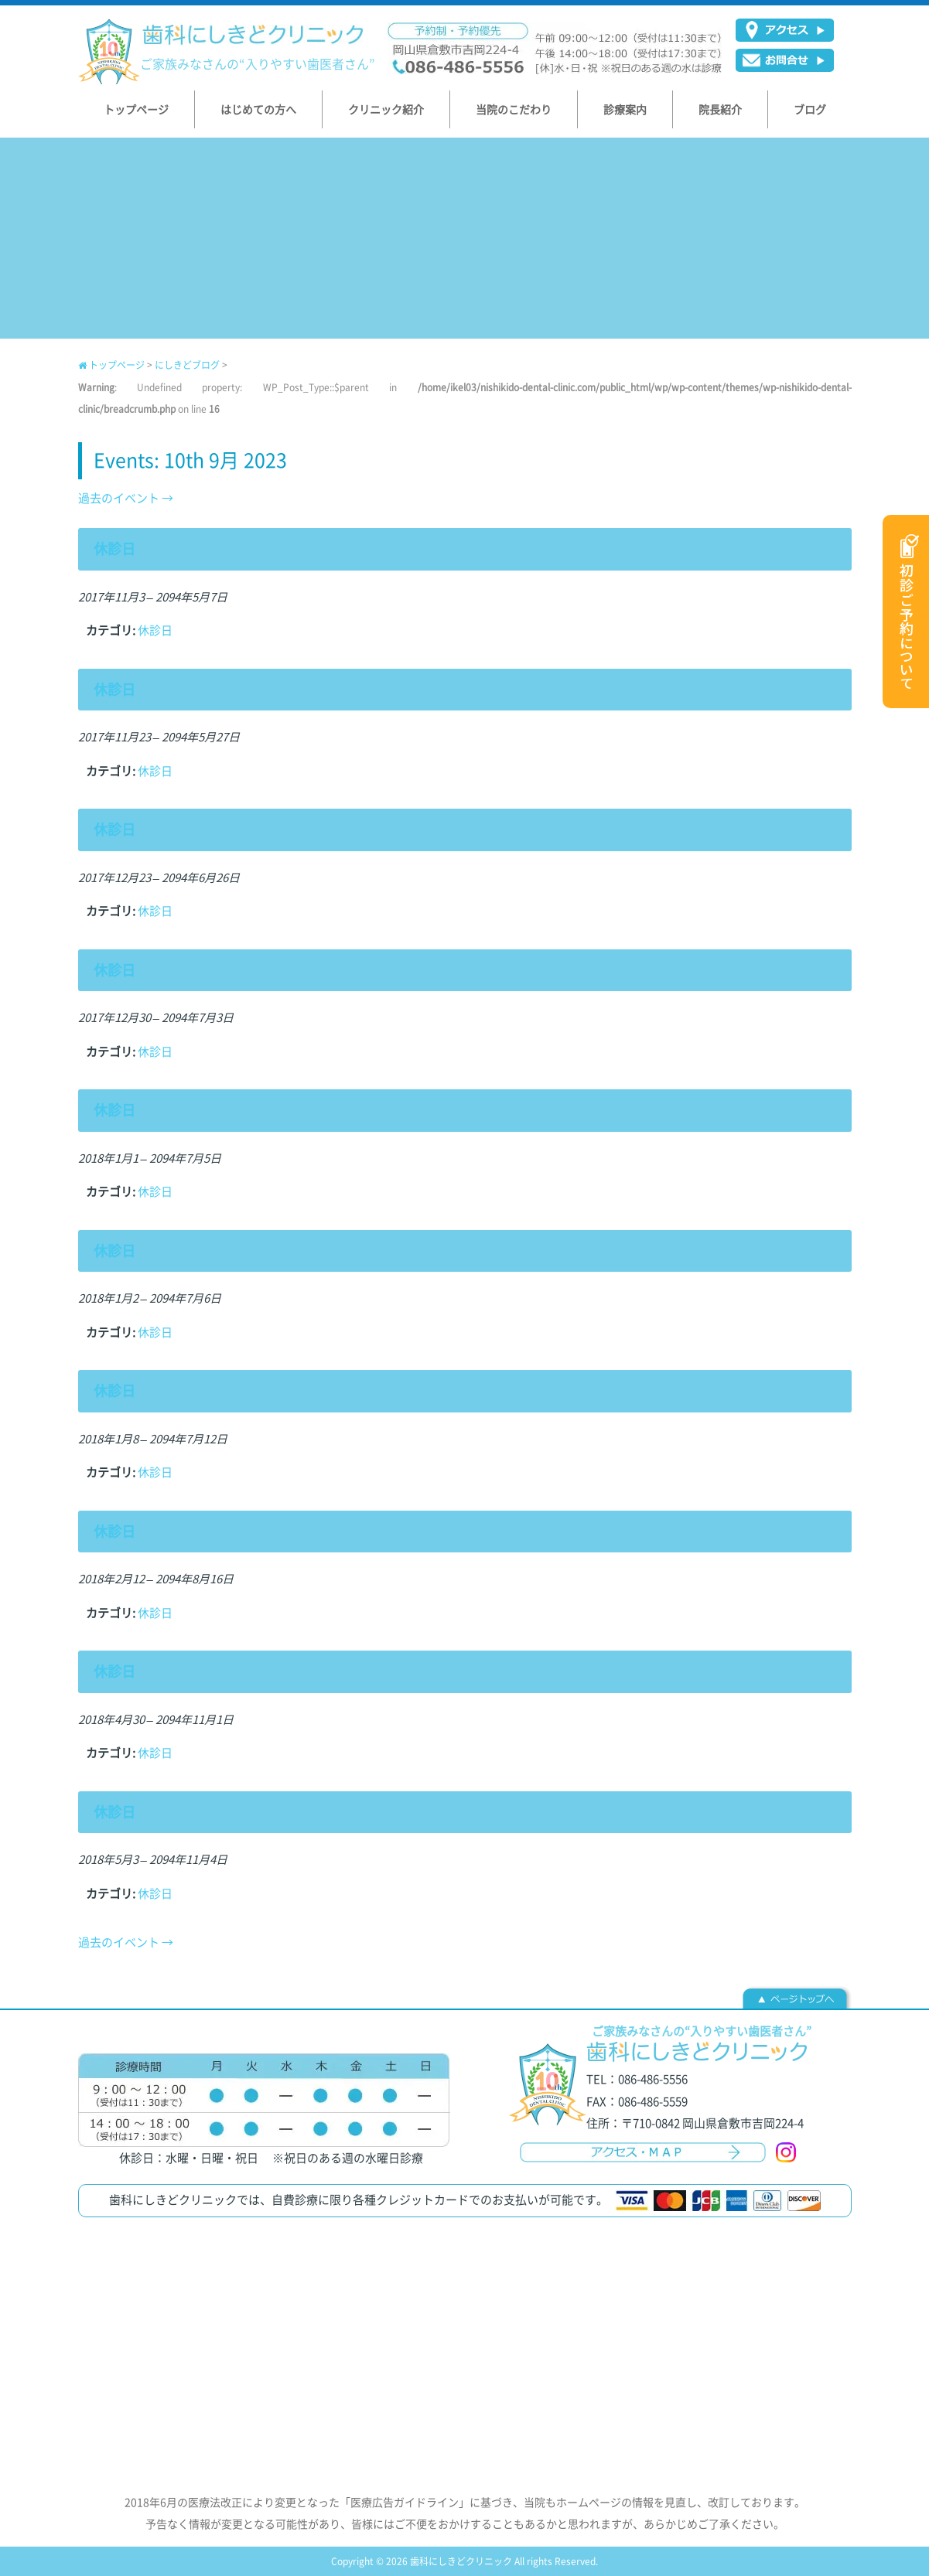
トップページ (111, 365)
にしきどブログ (187, 365)
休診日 (155, 630)
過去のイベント (125, 497)
